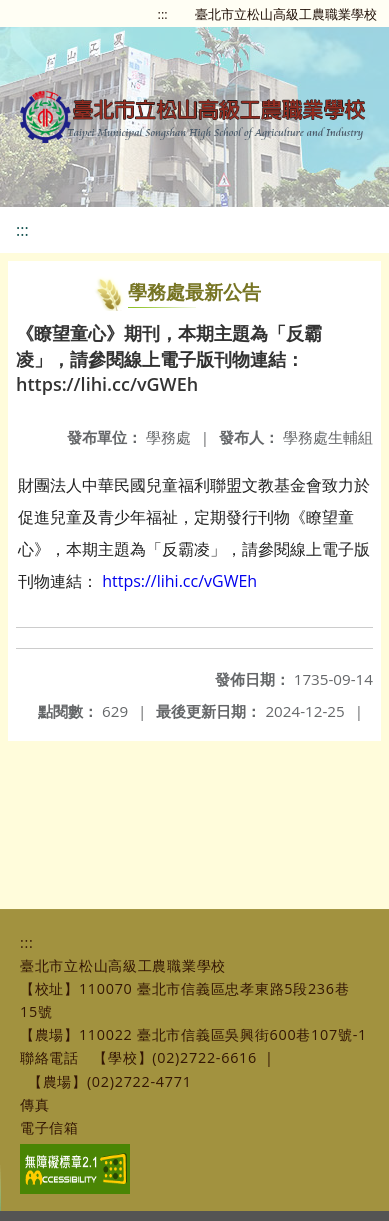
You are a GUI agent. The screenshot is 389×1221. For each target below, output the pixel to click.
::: (163, 14)
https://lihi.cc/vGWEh (179, 581)
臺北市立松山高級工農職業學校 (286, 14)
